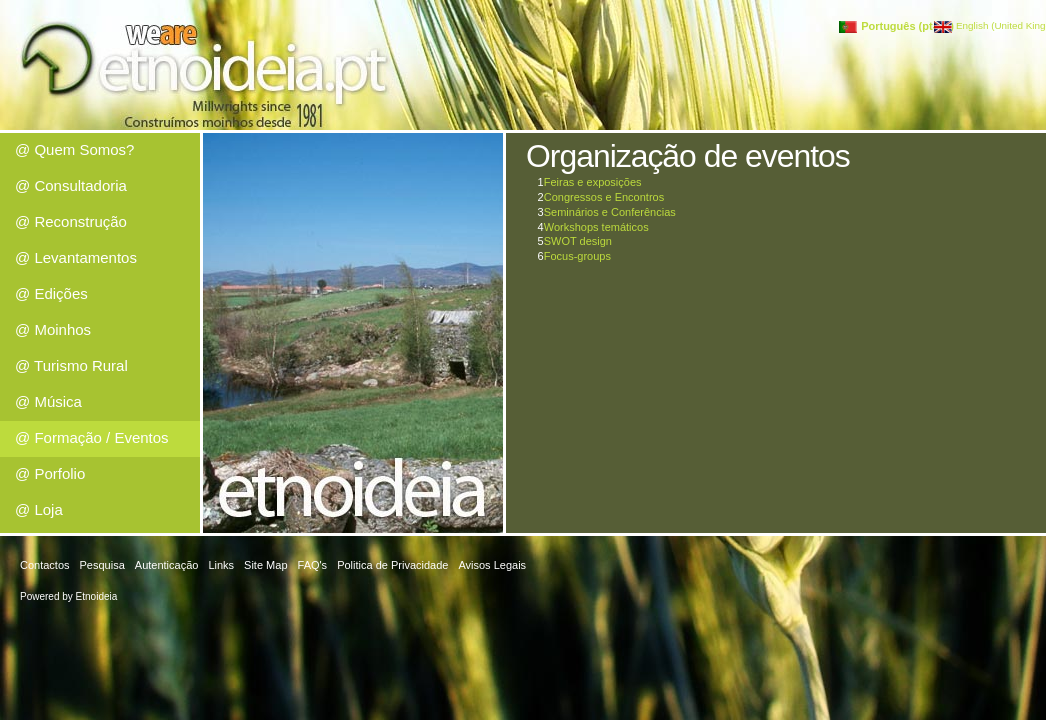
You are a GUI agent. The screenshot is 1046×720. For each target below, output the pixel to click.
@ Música (48, 401)
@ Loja (39, 509)
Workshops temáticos (596, 227)
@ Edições (51, 293)
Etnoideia (97, 596)
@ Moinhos (53, 329)
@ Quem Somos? (74, 149)
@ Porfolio (50, 473)
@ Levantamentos (76, 257)
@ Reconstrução (71, 221)
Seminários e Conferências (610, 212)
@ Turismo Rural (71, 365)
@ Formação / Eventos (92, 437)
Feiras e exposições (593, 182)
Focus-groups (577, 256)
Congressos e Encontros (604, 197)
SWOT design (578, 241)
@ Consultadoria (71, 185)
